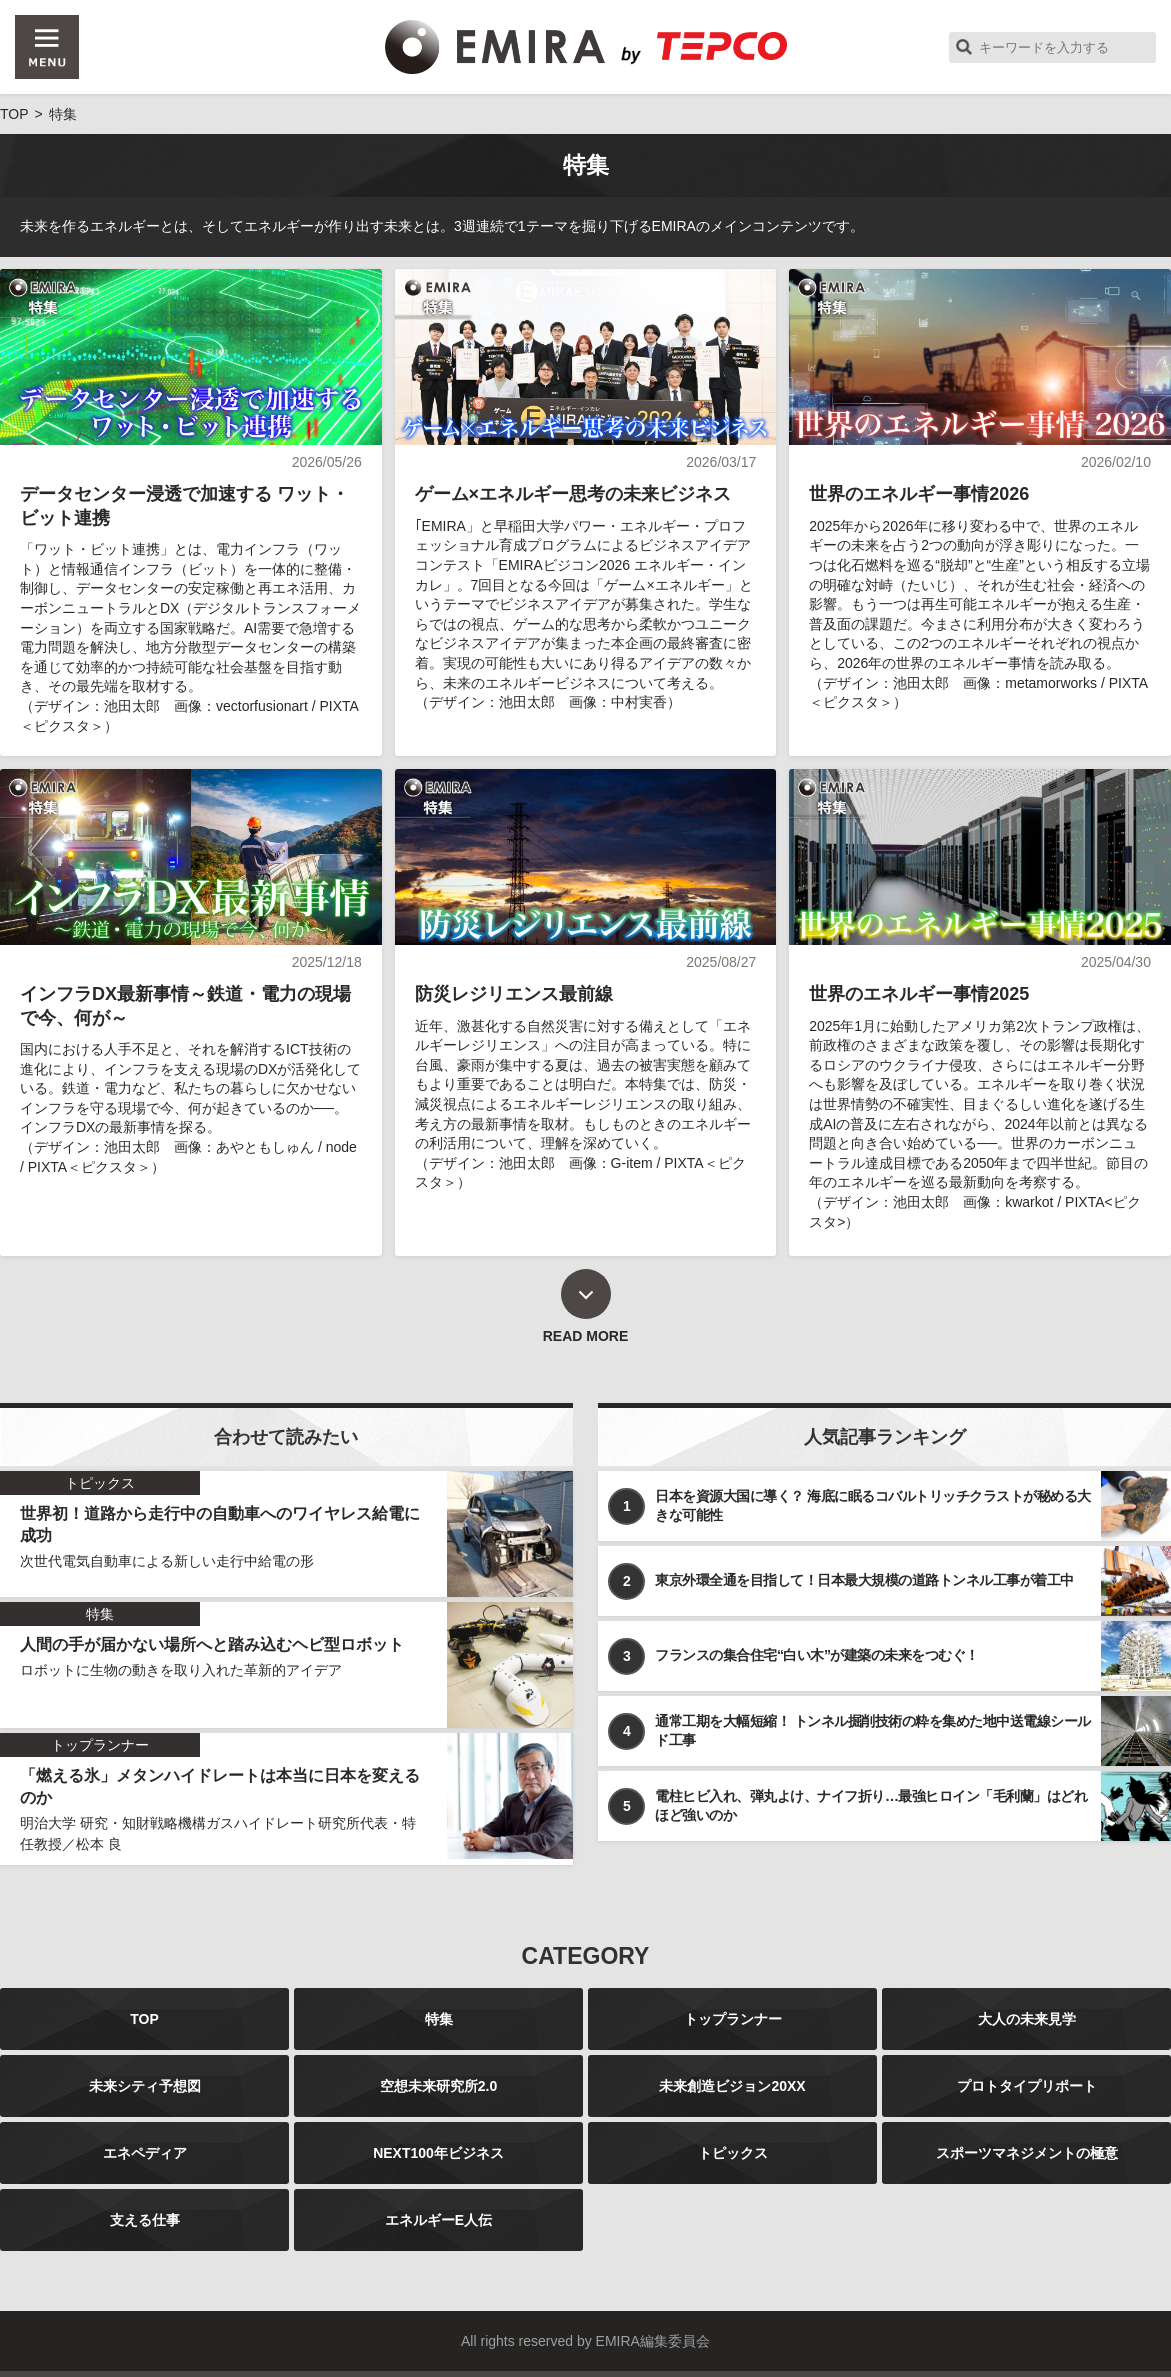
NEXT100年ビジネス (438, 2153)
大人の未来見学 (1027, 2019)
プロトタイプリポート (1027, 2086)
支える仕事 (145, 2220)
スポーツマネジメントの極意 (1027, 2153)
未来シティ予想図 (145, 2086)
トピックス (733, 2153)
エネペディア (145, 2153)
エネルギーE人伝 (438, 2220)
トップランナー (733, 2019)
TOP (144, 2019)
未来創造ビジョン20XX (732, 2086)
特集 (439, 2019)
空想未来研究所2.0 (438, 2086)
